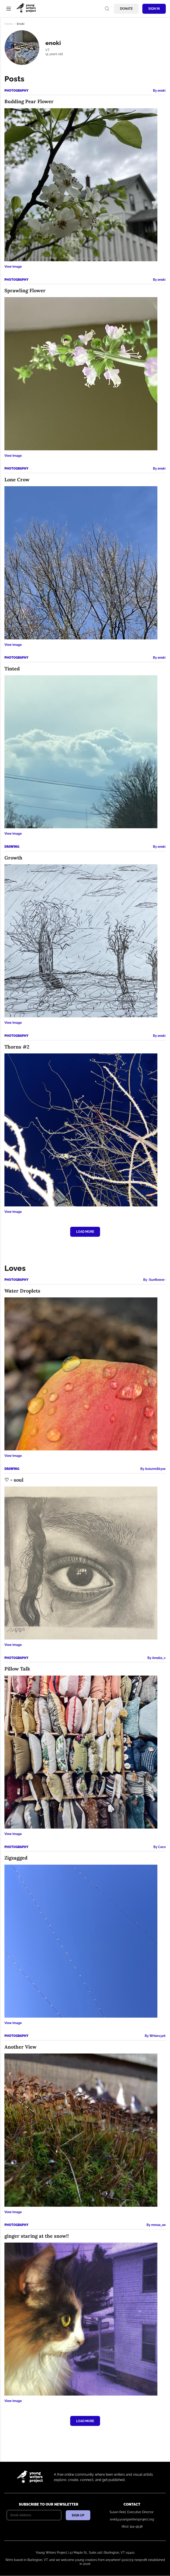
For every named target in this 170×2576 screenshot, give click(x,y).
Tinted (12, 669)
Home (8, 23)
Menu (8, 8)
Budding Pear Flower (29, 101)
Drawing (11, 846)
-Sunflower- (157, 1279)
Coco (162, 1847)
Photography (16, 90)
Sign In (154, 8)
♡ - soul (13, 1480)
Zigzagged (15, 1858)
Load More (85, 1231)
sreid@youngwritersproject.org (132, 2519)
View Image (13, 266)
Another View (20, 2047)
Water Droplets (22, 1291)
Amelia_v (159, 1658)
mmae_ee (158, 2225)
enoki (162, 90)
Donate (126, 8)
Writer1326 (157, 2036)
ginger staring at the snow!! (36, 2236)
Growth (13, 858)
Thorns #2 (16, 1047)
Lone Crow (16, 479)
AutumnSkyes (155, 1469)
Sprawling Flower (25, 290)
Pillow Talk (17, 1669)
